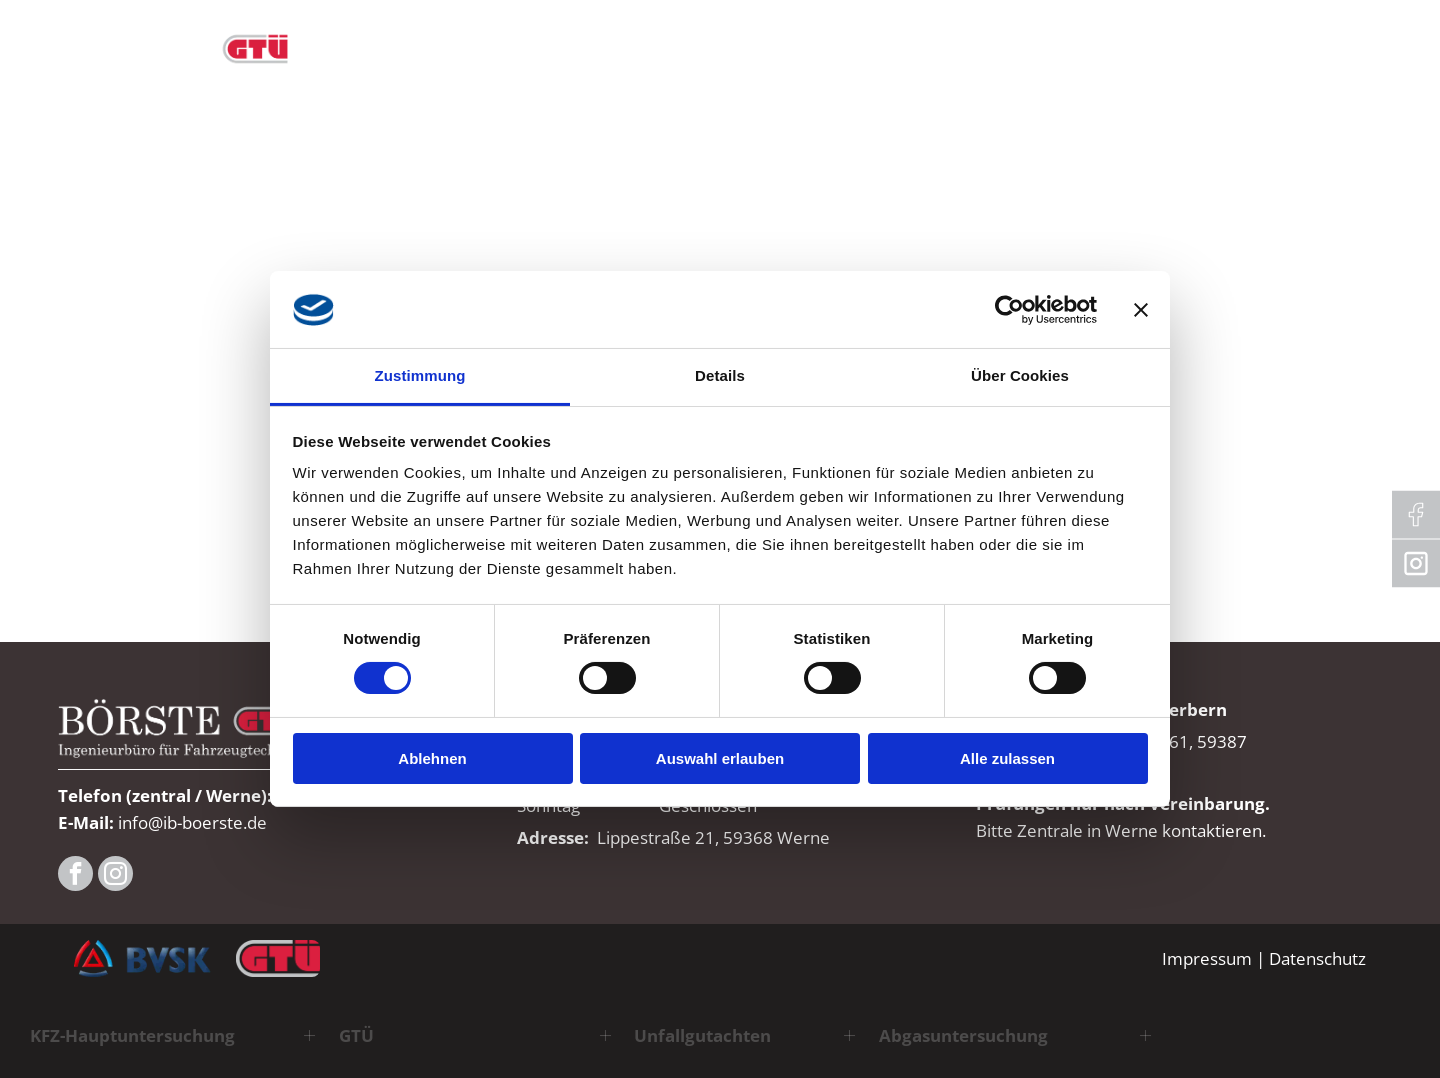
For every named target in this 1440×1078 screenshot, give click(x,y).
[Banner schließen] (1141, 310)
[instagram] (115, 876)
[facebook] (75, 876)
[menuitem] (491, 40)
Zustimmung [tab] (420, 375)
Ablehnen (432, 758)
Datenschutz (1317, 958)
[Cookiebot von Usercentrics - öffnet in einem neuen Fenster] (1009, 310)
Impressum (1207, 958)
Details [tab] (720, 375)
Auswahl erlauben (720, 758)
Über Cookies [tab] (1020, 375)
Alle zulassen (1007, 758)
